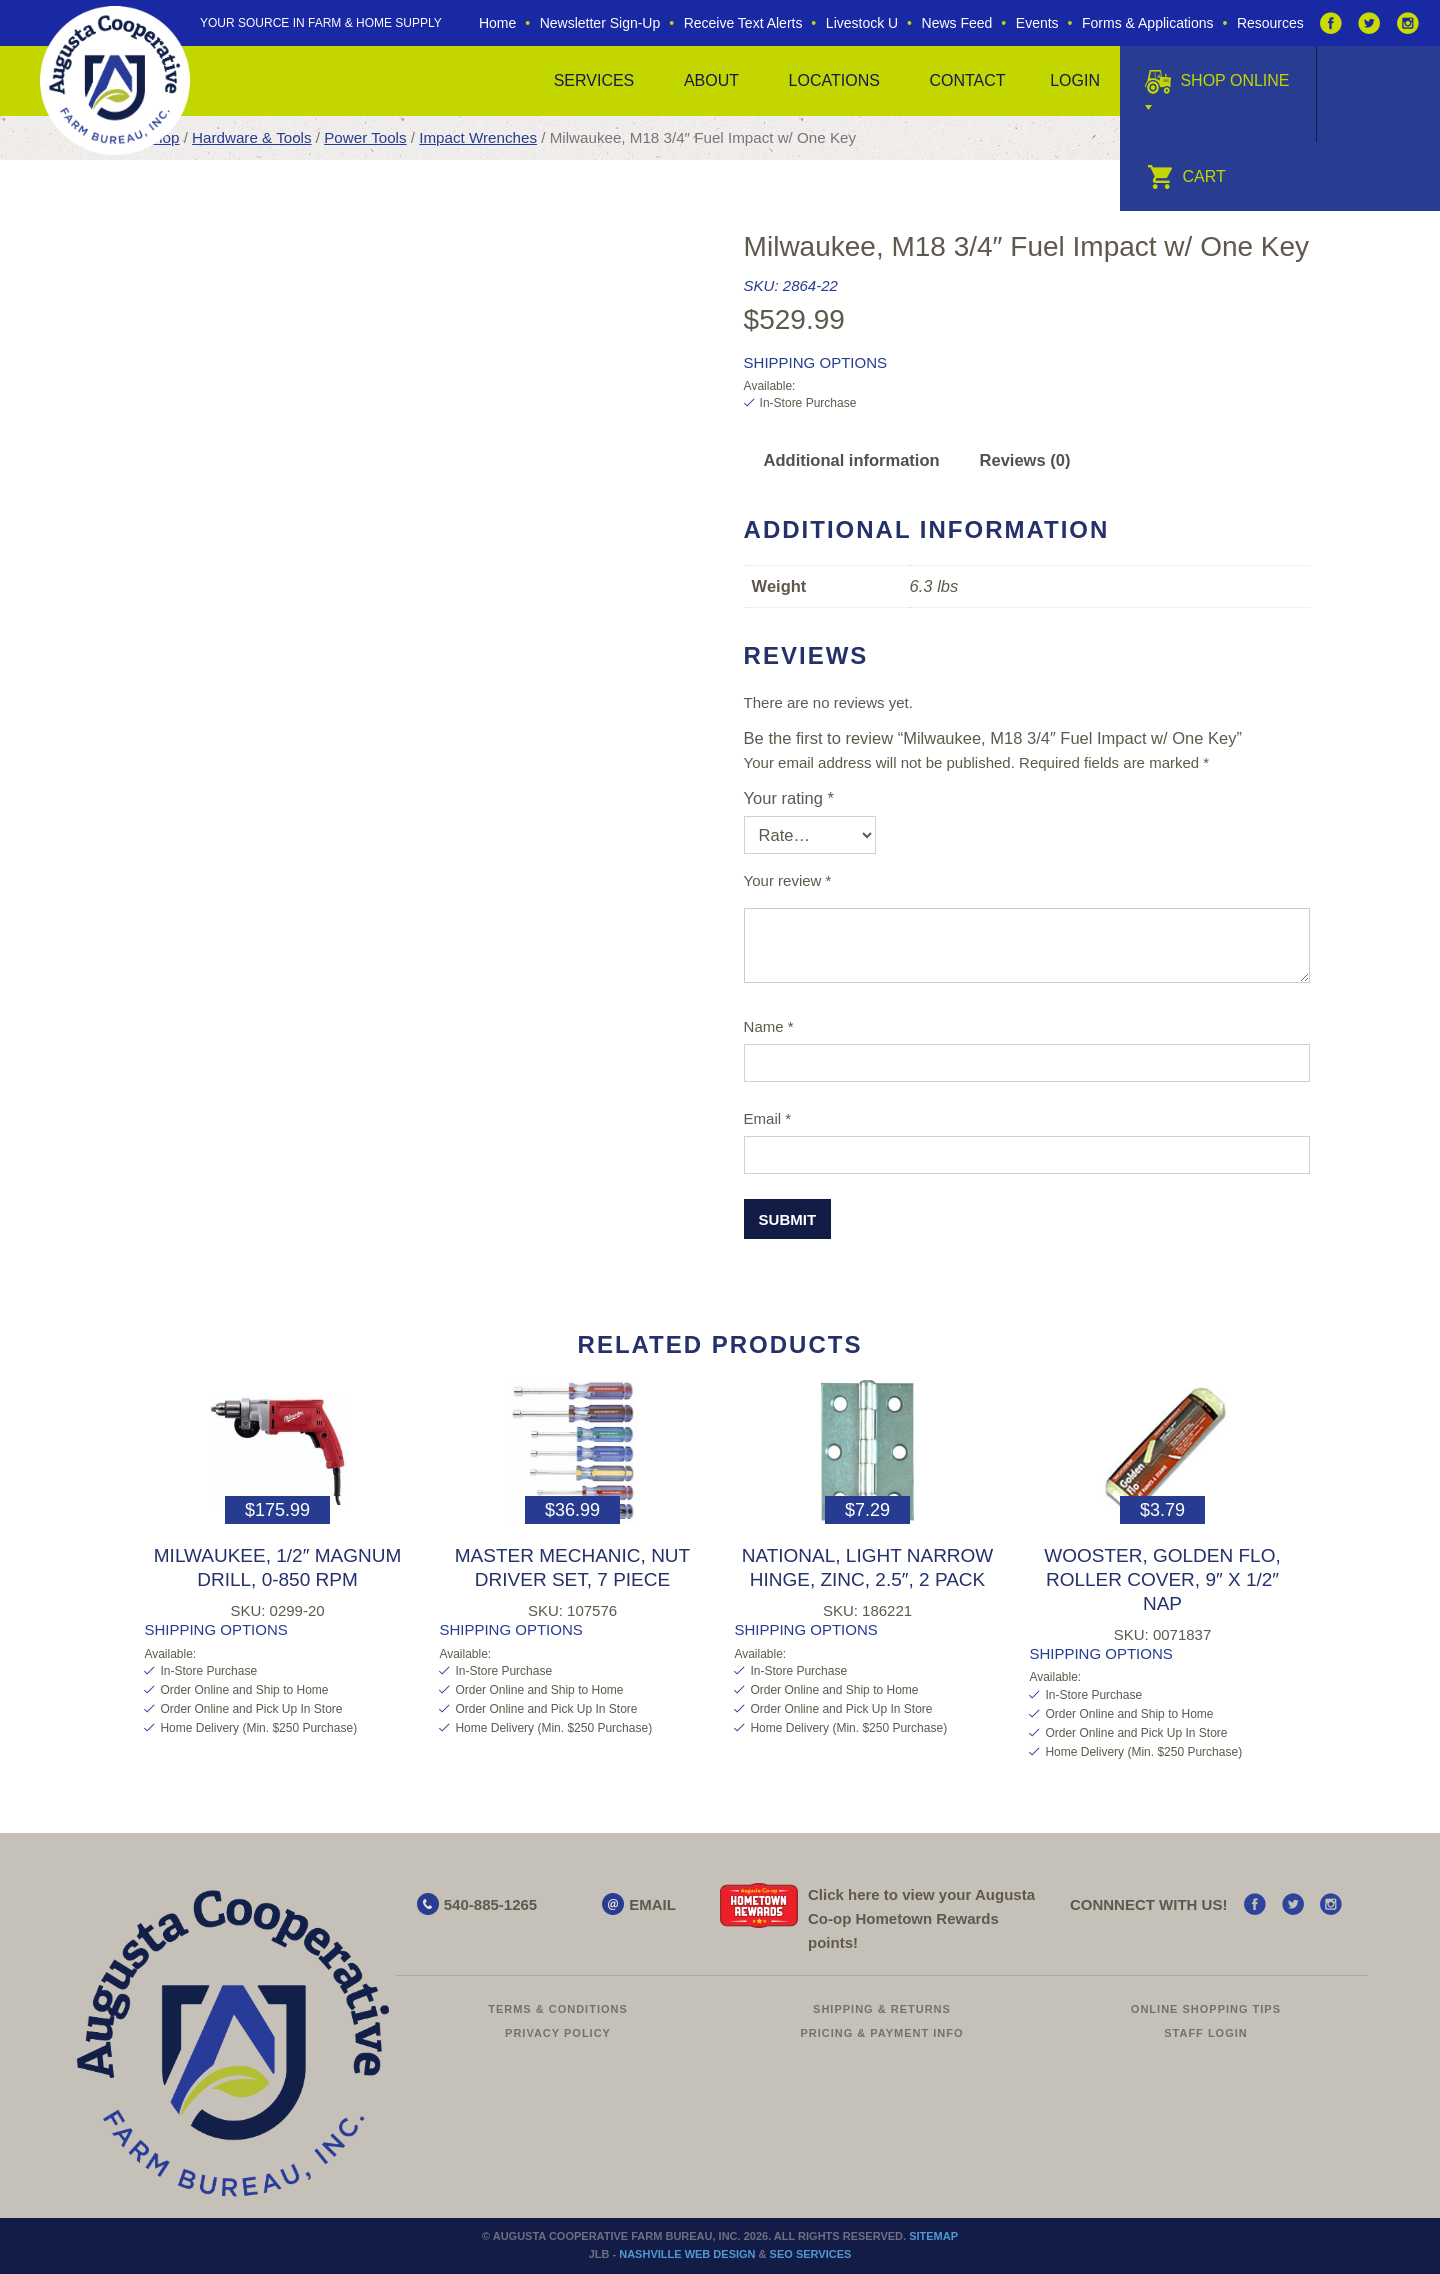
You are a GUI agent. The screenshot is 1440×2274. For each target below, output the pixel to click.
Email (768, 1118)
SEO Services (811, 2254)
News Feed (957, 23)
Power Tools (365, 137)
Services (594, 80)
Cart (1186, 176)
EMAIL (652, 1904)
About (711, 80)
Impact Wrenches (478, 137)
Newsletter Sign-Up (600, 23)
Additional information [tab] (852, 460)
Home (497, 23)
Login (1075, 80)
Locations (834, 80)
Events (1037, 23)
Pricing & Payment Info (881, 2033)
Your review (788, 880)
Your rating (789, 798)
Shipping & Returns (882, 2009)
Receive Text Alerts (743, 23)
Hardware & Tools (251, 137)
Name (769, 1026)
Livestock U (862, 23)
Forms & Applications (1148, 23)
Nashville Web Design (687, 2254)
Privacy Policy (558, 2033)
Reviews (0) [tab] (1025, 460)
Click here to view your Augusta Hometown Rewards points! (921, 1918)
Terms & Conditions (558, 2009)
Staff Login (1206, 2033)
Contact (967, 80)
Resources (1270, 23)
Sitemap (933, 2236)
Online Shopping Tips (1206, 2009)
